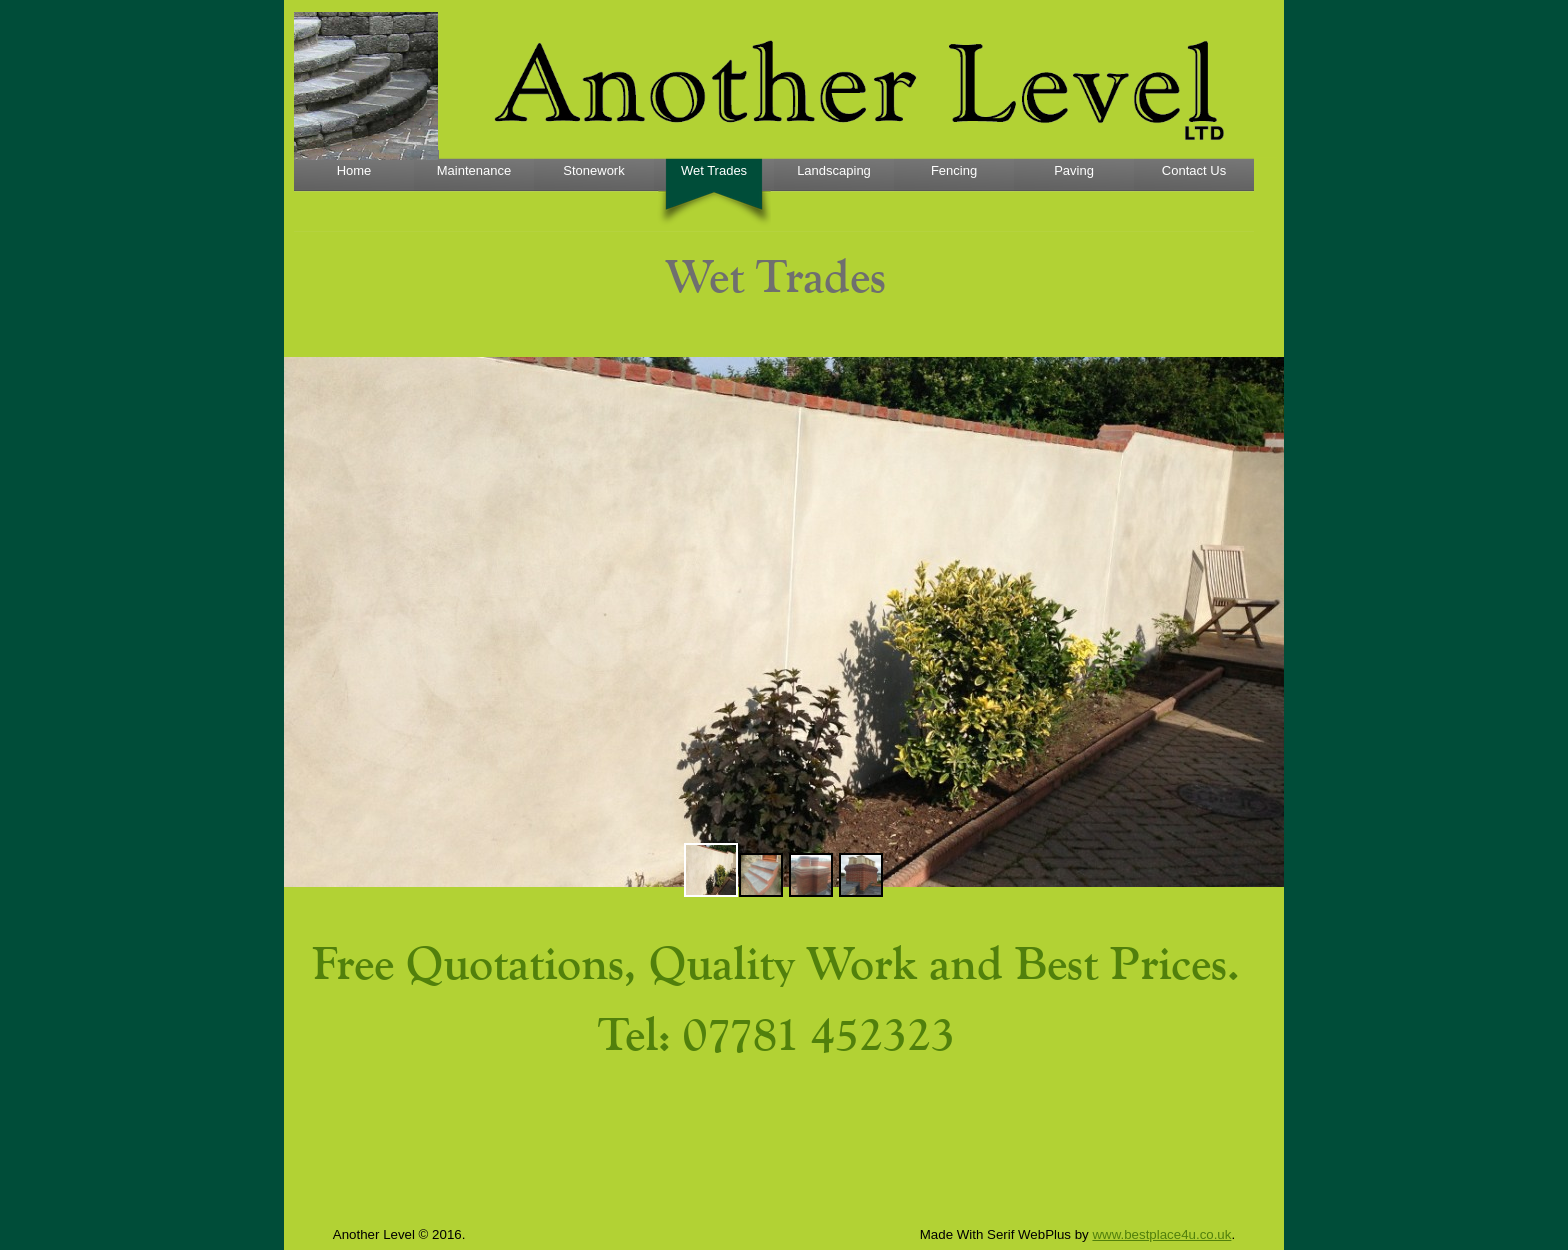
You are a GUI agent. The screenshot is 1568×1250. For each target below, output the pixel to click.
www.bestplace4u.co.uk (1161, 1234)
